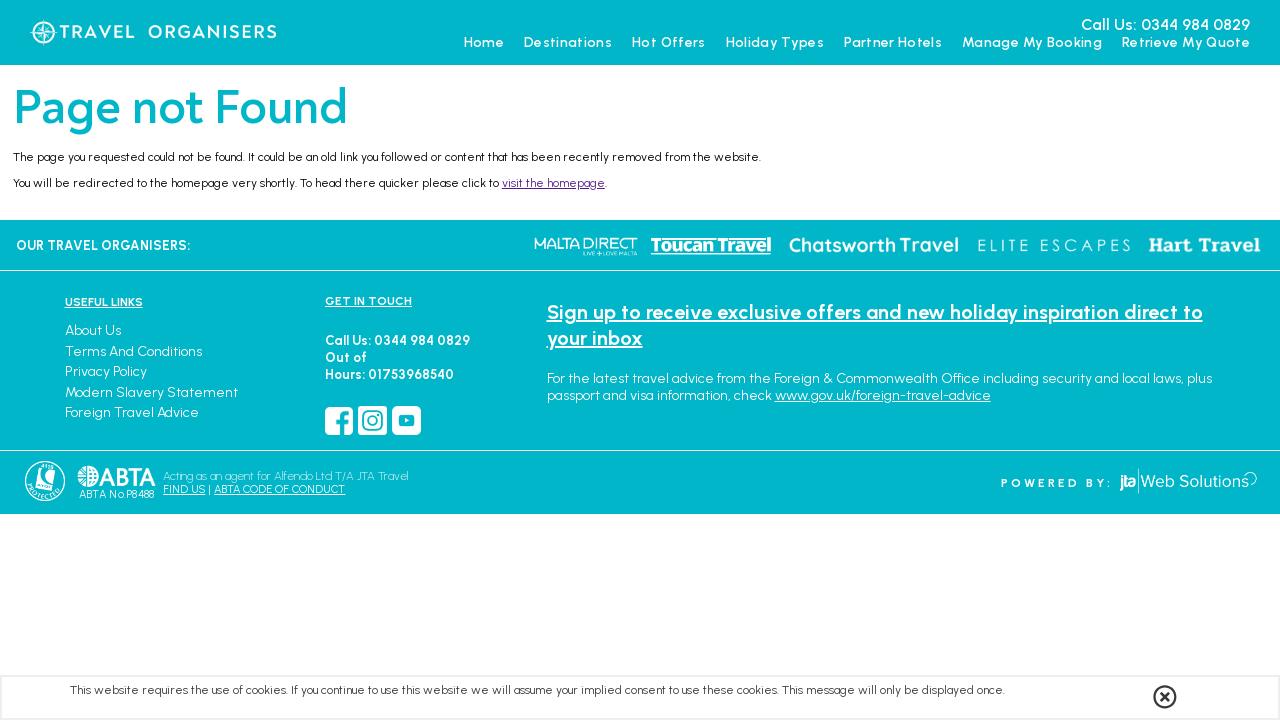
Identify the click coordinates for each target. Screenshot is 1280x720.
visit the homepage (553, 183)
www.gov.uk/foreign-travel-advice (883, 395)
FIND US (184, 489)
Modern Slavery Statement (151, 392)
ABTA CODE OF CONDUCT (279, 489)
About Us (93, 330)
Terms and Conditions (133, 351)
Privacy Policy (106, 371)
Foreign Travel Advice (132, 412)
